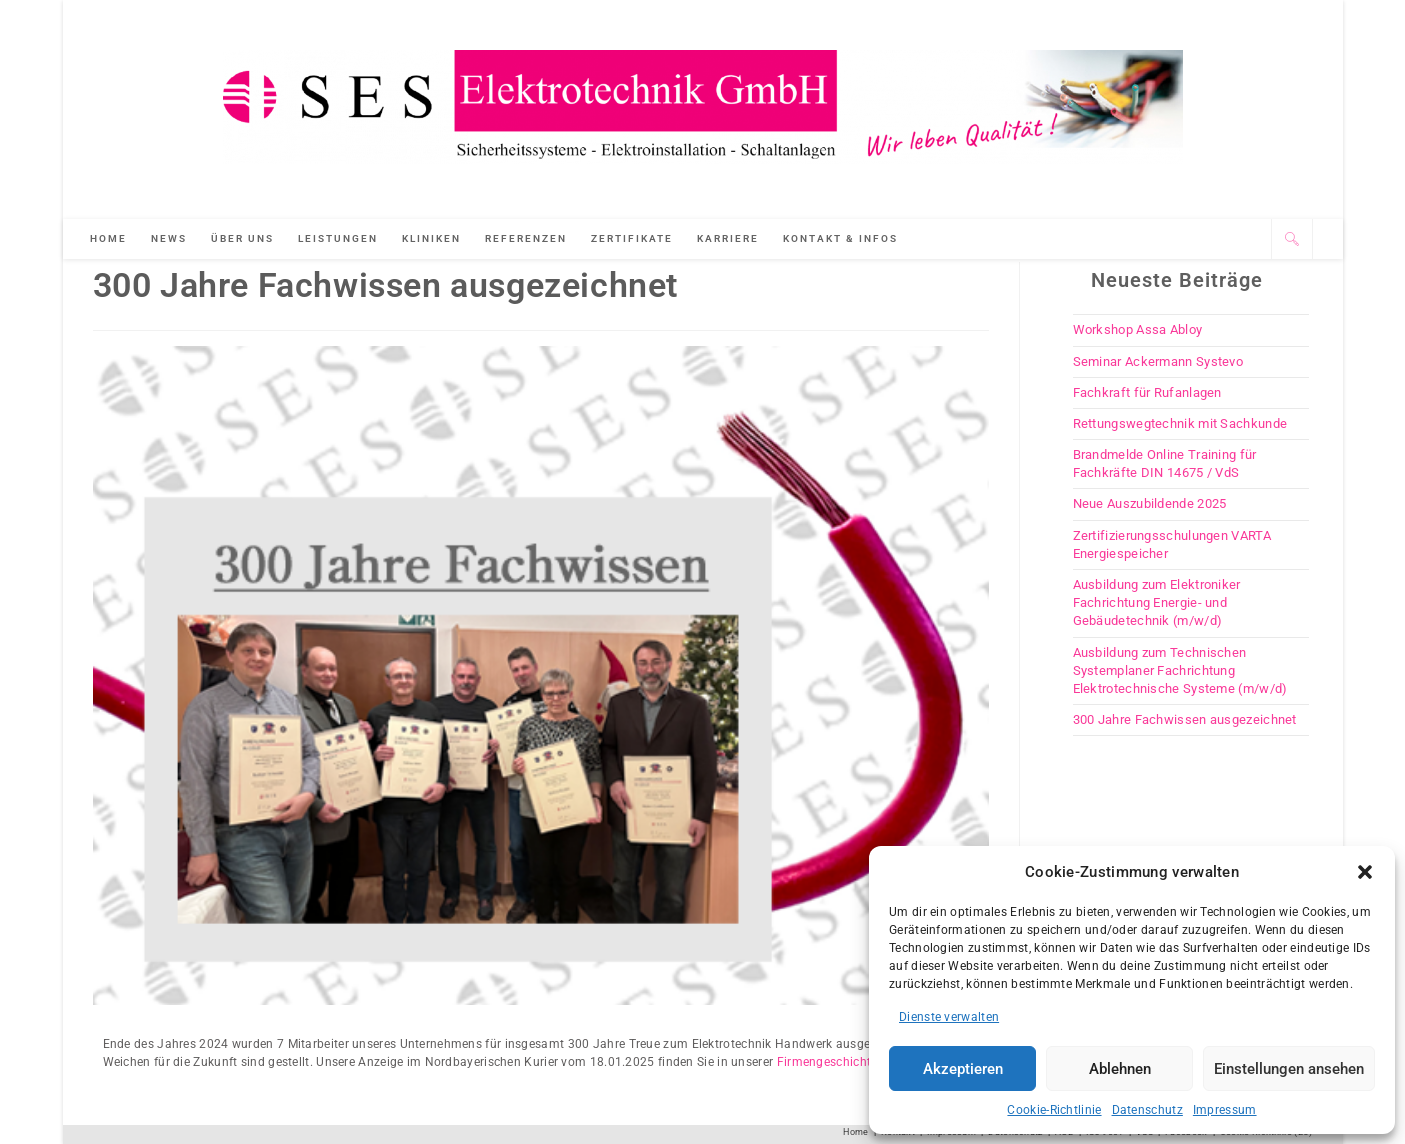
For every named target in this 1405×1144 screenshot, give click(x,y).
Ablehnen (1120, 1069)
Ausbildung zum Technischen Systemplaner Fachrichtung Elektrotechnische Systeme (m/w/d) (1180, 670)
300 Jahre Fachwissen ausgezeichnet (1185, 719)
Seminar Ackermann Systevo (1158, 361)
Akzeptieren (963, 1069)
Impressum (1225, 1110)
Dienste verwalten (949, 1017)
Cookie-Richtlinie (1054, 1110)
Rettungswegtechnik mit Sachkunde (1180, 423)
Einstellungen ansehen (1289, 1069)
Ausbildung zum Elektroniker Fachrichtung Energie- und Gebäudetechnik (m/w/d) (1157, 602)
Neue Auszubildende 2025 (1150, 503)
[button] (1365, 872)
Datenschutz (1147, 1110)
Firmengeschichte (827, 1062)
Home (855, 1132)
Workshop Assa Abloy (1138, 329)
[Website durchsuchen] (1292, 239)
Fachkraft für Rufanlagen (1147, 392)
